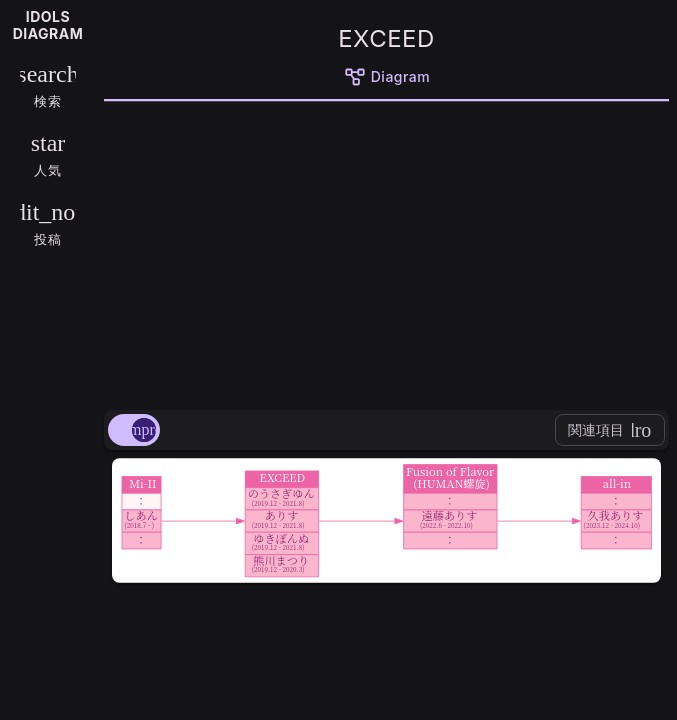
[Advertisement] (386, 252)
